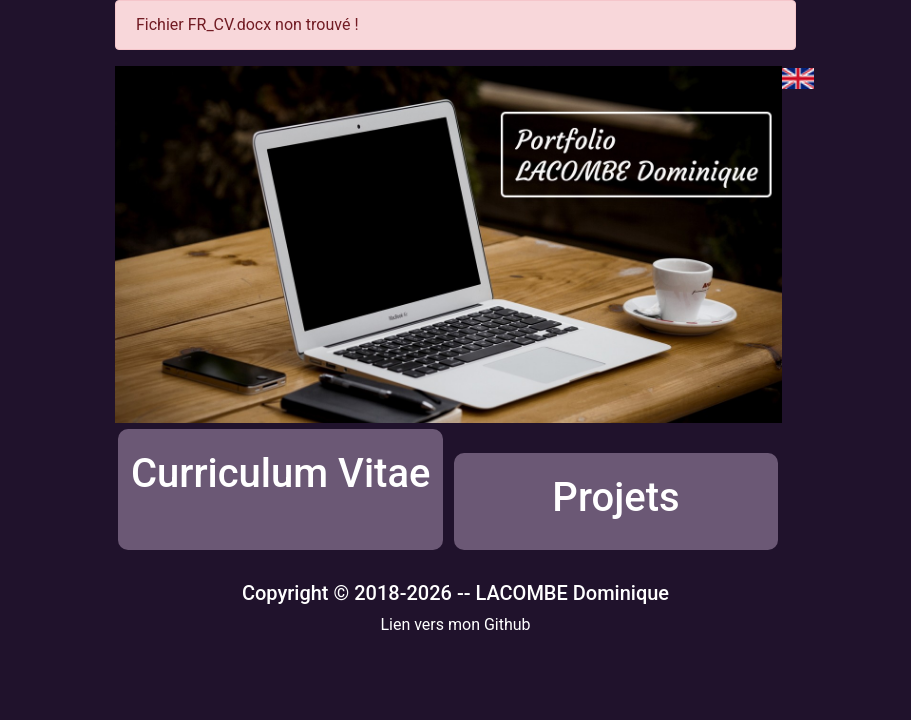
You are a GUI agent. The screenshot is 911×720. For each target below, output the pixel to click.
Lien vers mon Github (455, 624)
